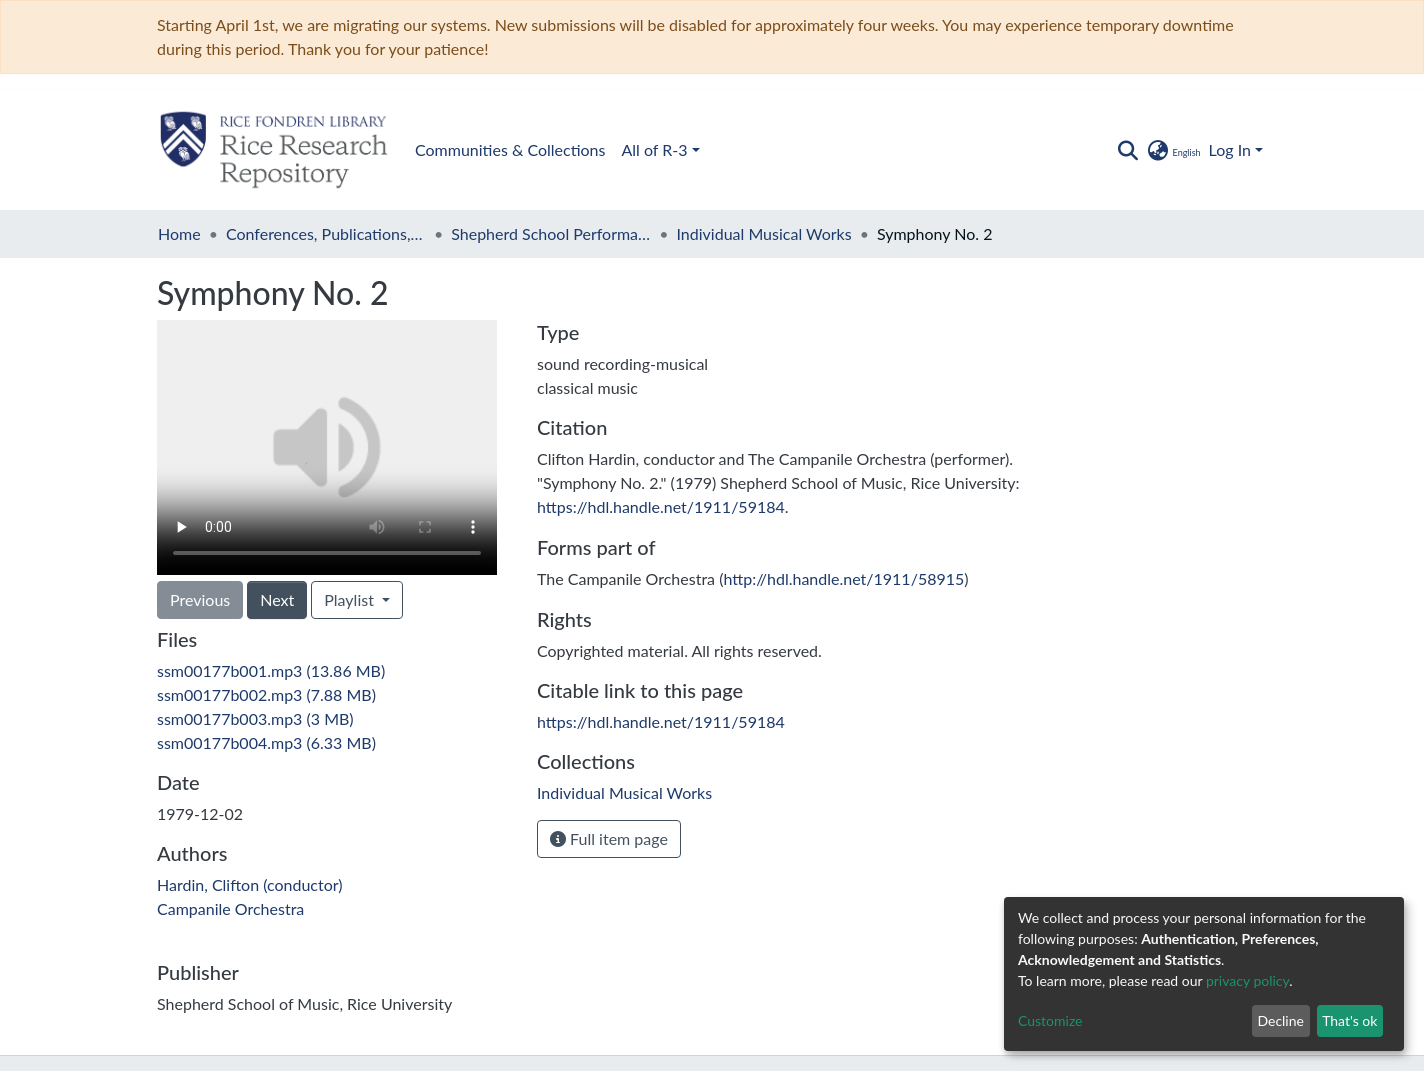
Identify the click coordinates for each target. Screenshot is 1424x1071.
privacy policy (1247, 980)
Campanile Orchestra (230, 908)
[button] (1172, 150)
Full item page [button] (609, 838)
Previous (200, 599)
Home (179, 233)
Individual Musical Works (764, 233)
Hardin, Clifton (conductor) (250, 884)
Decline (1280, 1020)
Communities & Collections (510, 149)
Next (277, 599)
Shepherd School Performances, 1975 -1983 (551, 233)
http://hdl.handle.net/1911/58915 (843, 578)
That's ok (1349, 1020)
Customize (1050, 1020)
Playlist (351, 599)
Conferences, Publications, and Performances (326, 233)
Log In (1230, 149)
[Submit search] (1127, 150)
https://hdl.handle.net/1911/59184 (661, 506)
